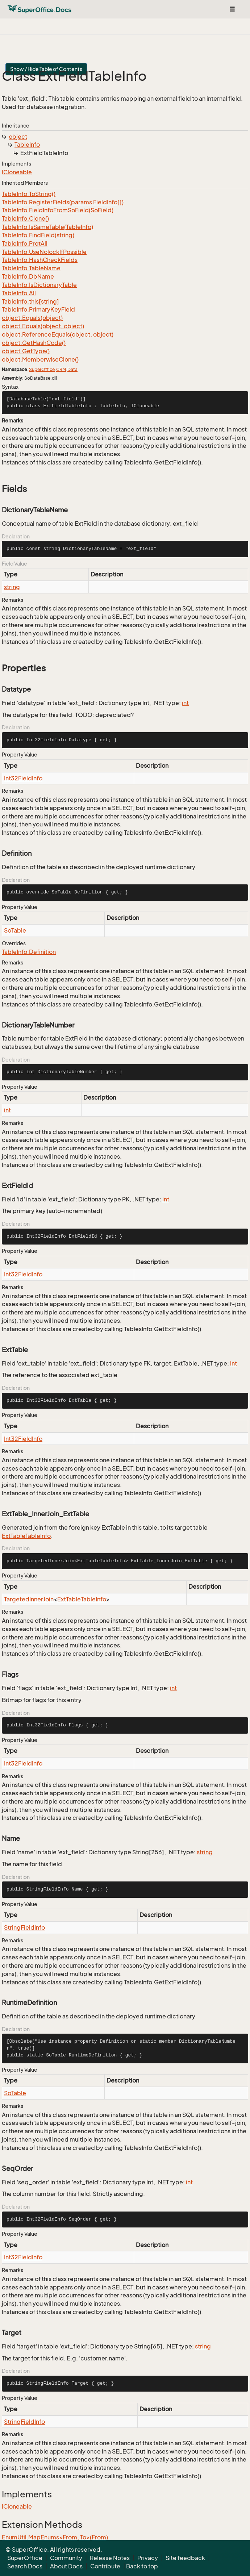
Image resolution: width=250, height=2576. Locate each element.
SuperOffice (42, 369)
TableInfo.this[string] (30, 301)
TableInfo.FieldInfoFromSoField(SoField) (57, 210)
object (18, 136)
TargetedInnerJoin (29, 1599)
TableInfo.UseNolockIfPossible (44, 251)
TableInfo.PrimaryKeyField (38, 309)
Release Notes (110, 2558)
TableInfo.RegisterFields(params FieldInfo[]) (63, 202)
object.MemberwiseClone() (40, 359)
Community (66, 2558)
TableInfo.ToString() (28, 193)
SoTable (15, 930)
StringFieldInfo (24, 1927)
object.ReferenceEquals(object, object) (57, 334)
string (12, 587)
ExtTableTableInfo (26, 1535)
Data (72, 369)
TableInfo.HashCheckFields (40, 259)
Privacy (147, 2558)
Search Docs (24, 2566)
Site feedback (185, 2558)
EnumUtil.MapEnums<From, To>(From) (55, 2537)
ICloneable (17, 172)
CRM (61, 369)
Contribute (105, 2566)
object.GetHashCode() (34, 342)
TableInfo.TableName (31, 268)
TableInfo (27, 144)
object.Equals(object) (32, 317)
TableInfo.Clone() (25, 218)
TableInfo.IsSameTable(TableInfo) (47, 226)
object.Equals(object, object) (43, 326)
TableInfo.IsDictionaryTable (39, 284)
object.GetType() (26, 351)
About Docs (66, 2566)
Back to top (142, 2566)
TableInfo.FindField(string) (38, 235)
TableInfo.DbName (28, 276)
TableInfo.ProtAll (24, 243)
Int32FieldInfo (23, 778)
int (185, 702)
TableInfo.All (19, 293)
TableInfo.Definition (29, 951)
